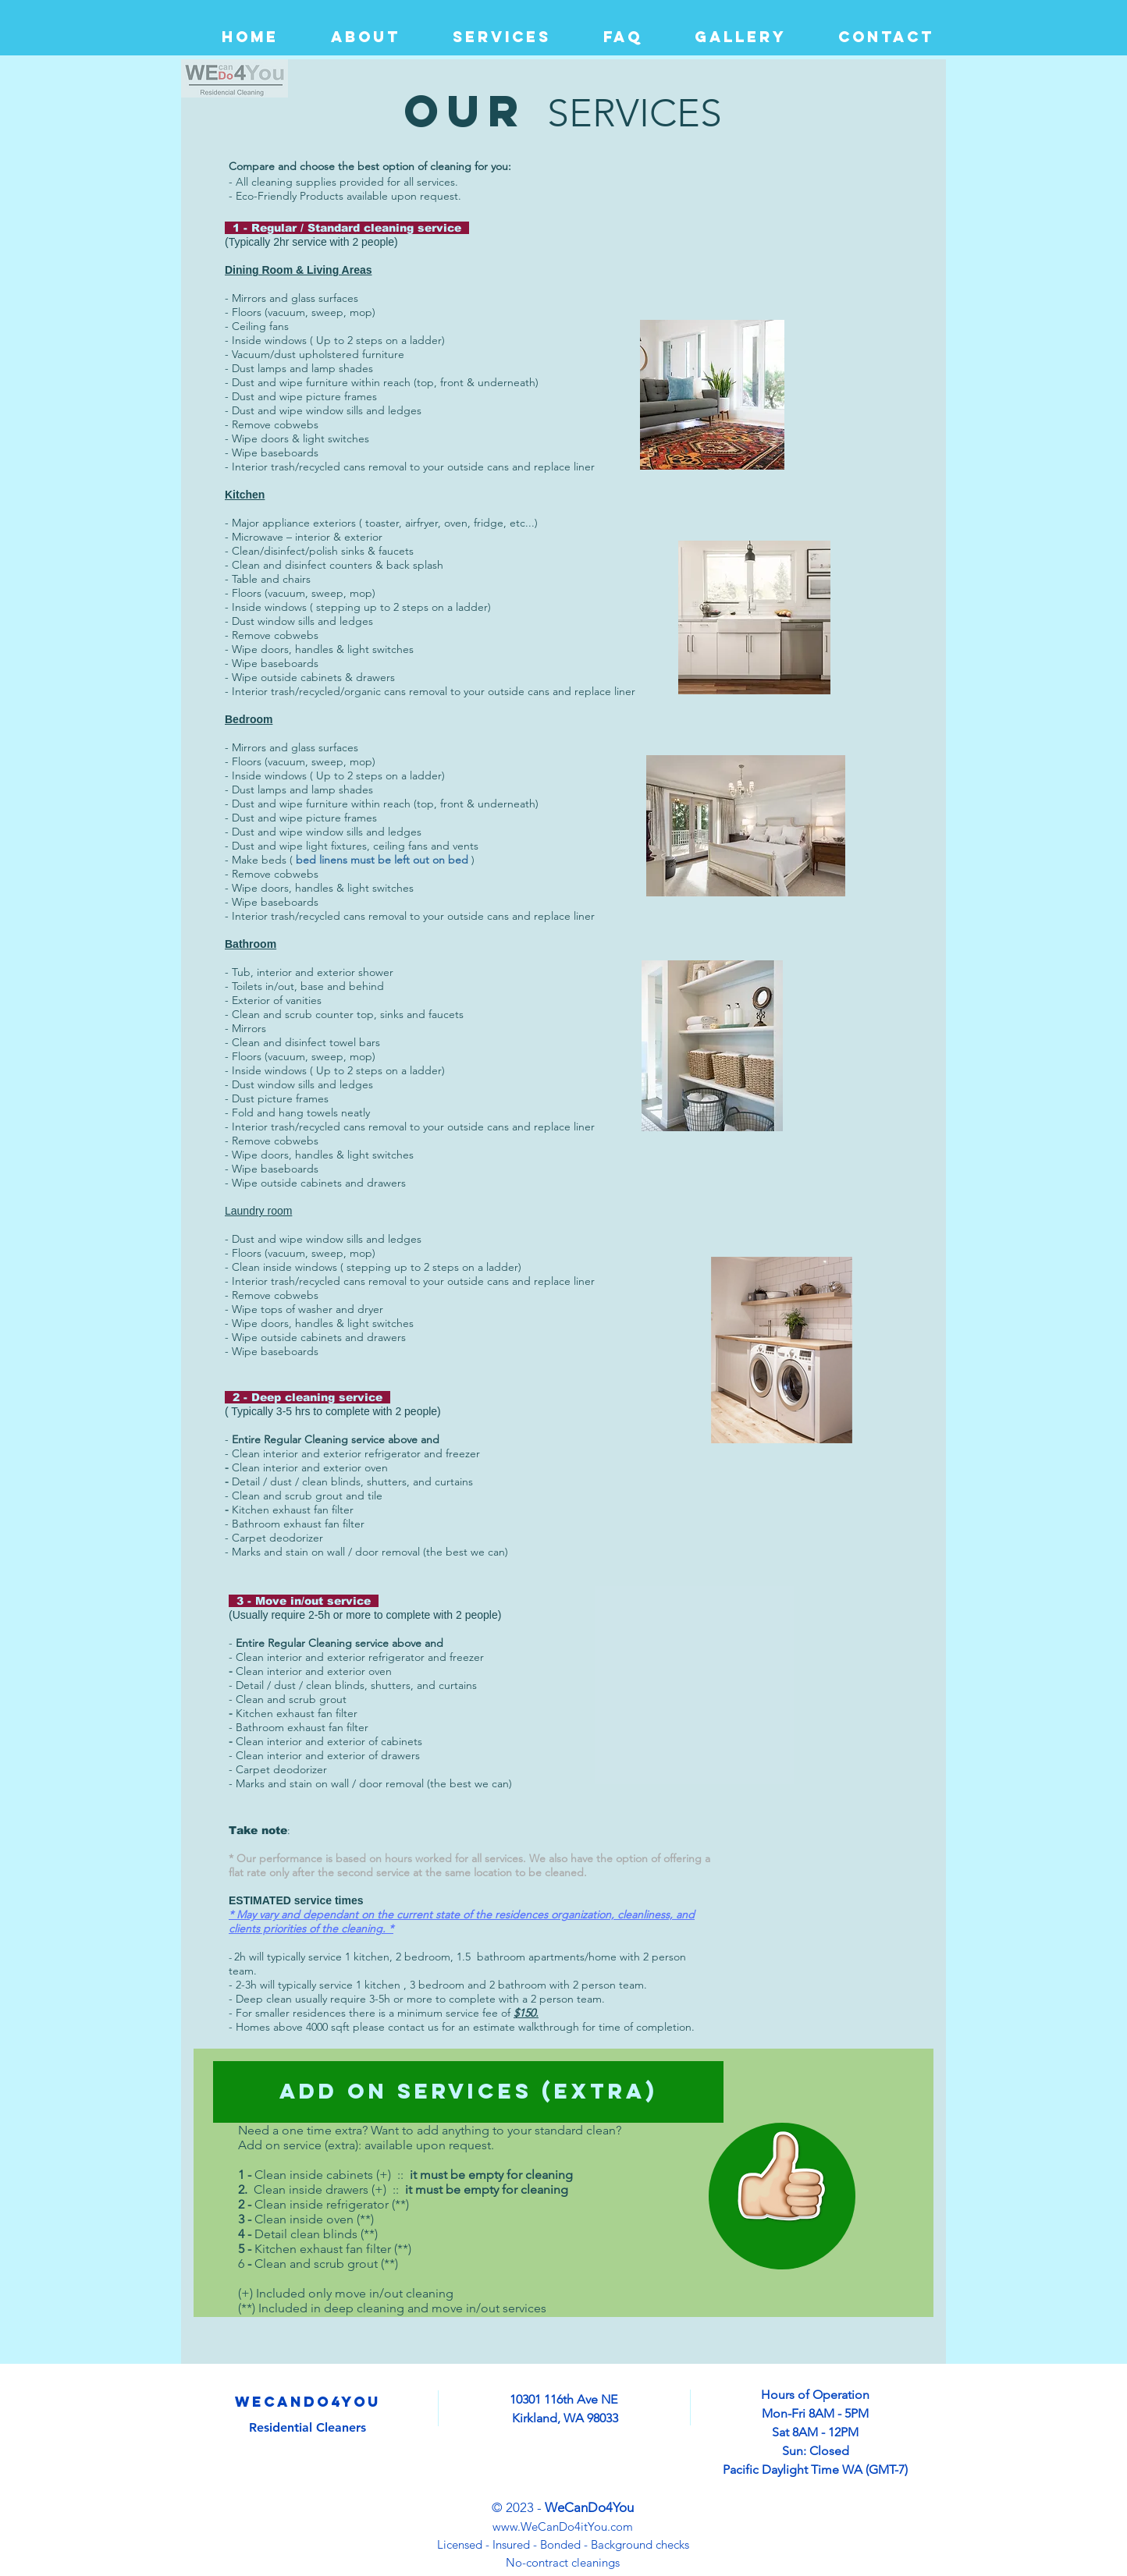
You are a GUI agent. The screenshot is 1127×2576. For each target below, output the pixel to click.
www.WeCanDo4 (536, 2526)
